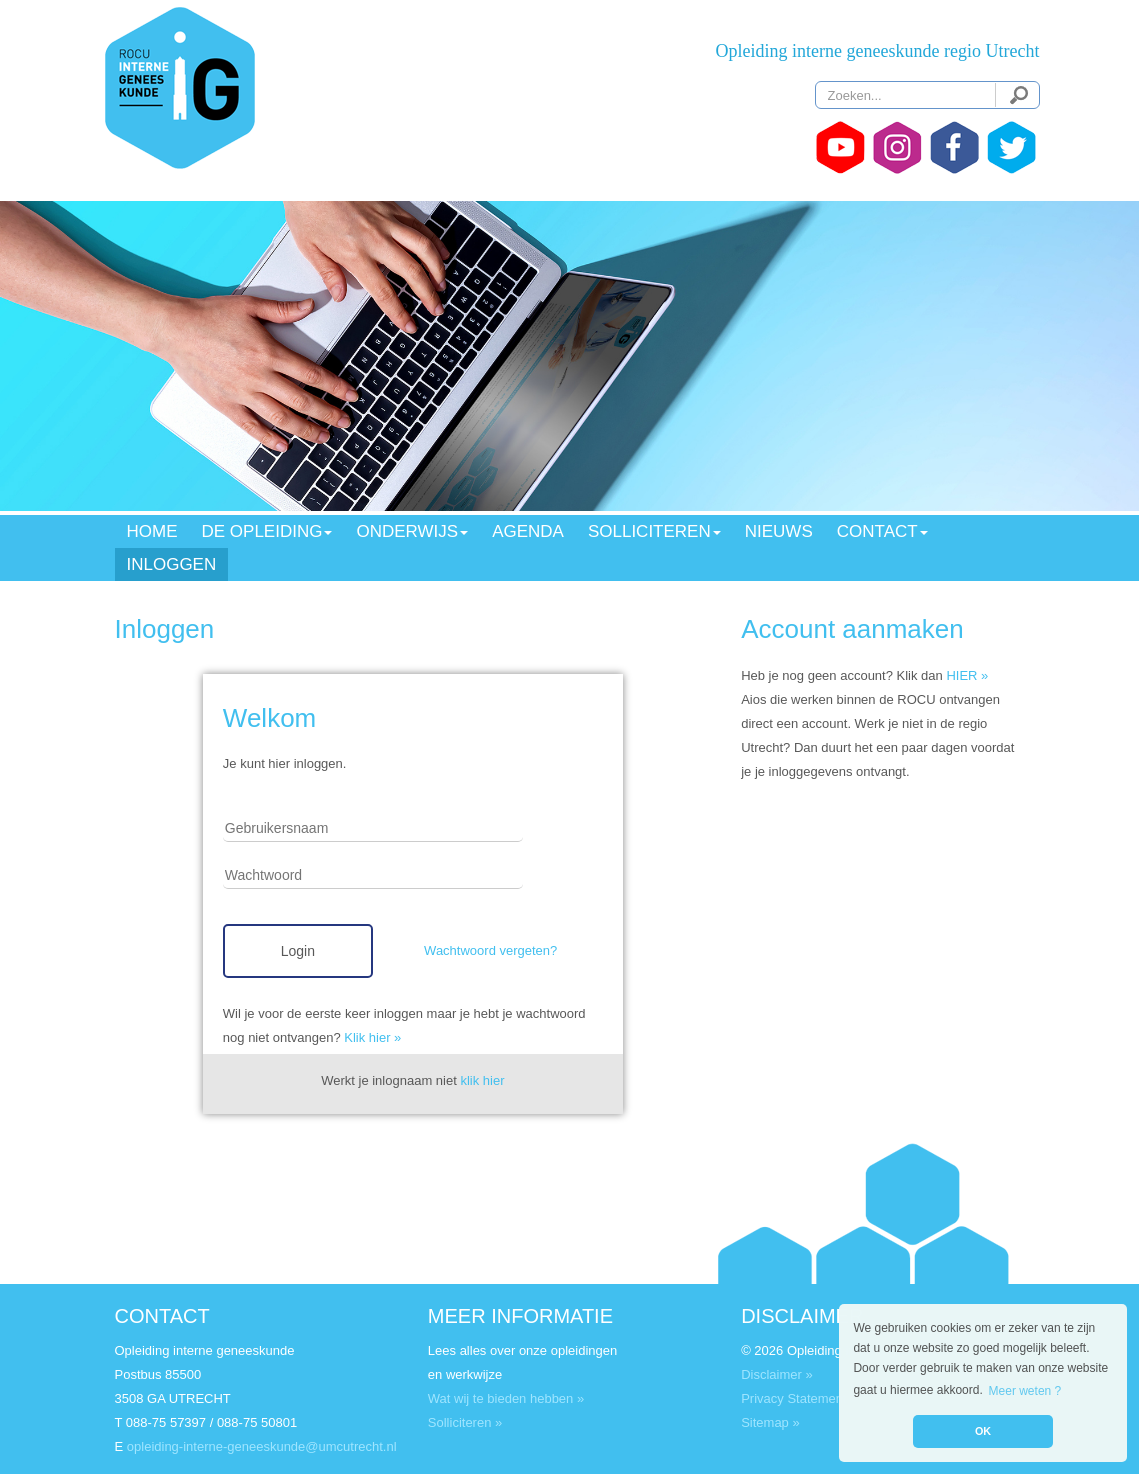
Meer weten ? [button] (1025, 1391)
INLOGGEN (172, 564)
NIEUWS (779, 531)
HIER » (967, 675)
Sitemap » (770, 1422)
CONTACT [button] (882, 531)
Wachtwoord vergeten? (490, 950)
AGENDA (528, 531)
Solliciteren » (465, 1422)
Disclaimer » (777, 1374)
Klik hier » (372, 1037)
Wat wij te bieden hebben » (506, 1398)
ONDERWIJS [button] (412, 531)
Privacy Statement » (799, 1398)
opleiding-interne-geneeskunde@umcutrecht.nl (262, 1446)
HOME (152, 531)
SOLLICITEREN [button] (654, 531)
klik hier (482, 1080)
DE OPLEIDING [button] (267, 531)
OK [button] (983, 1431)
